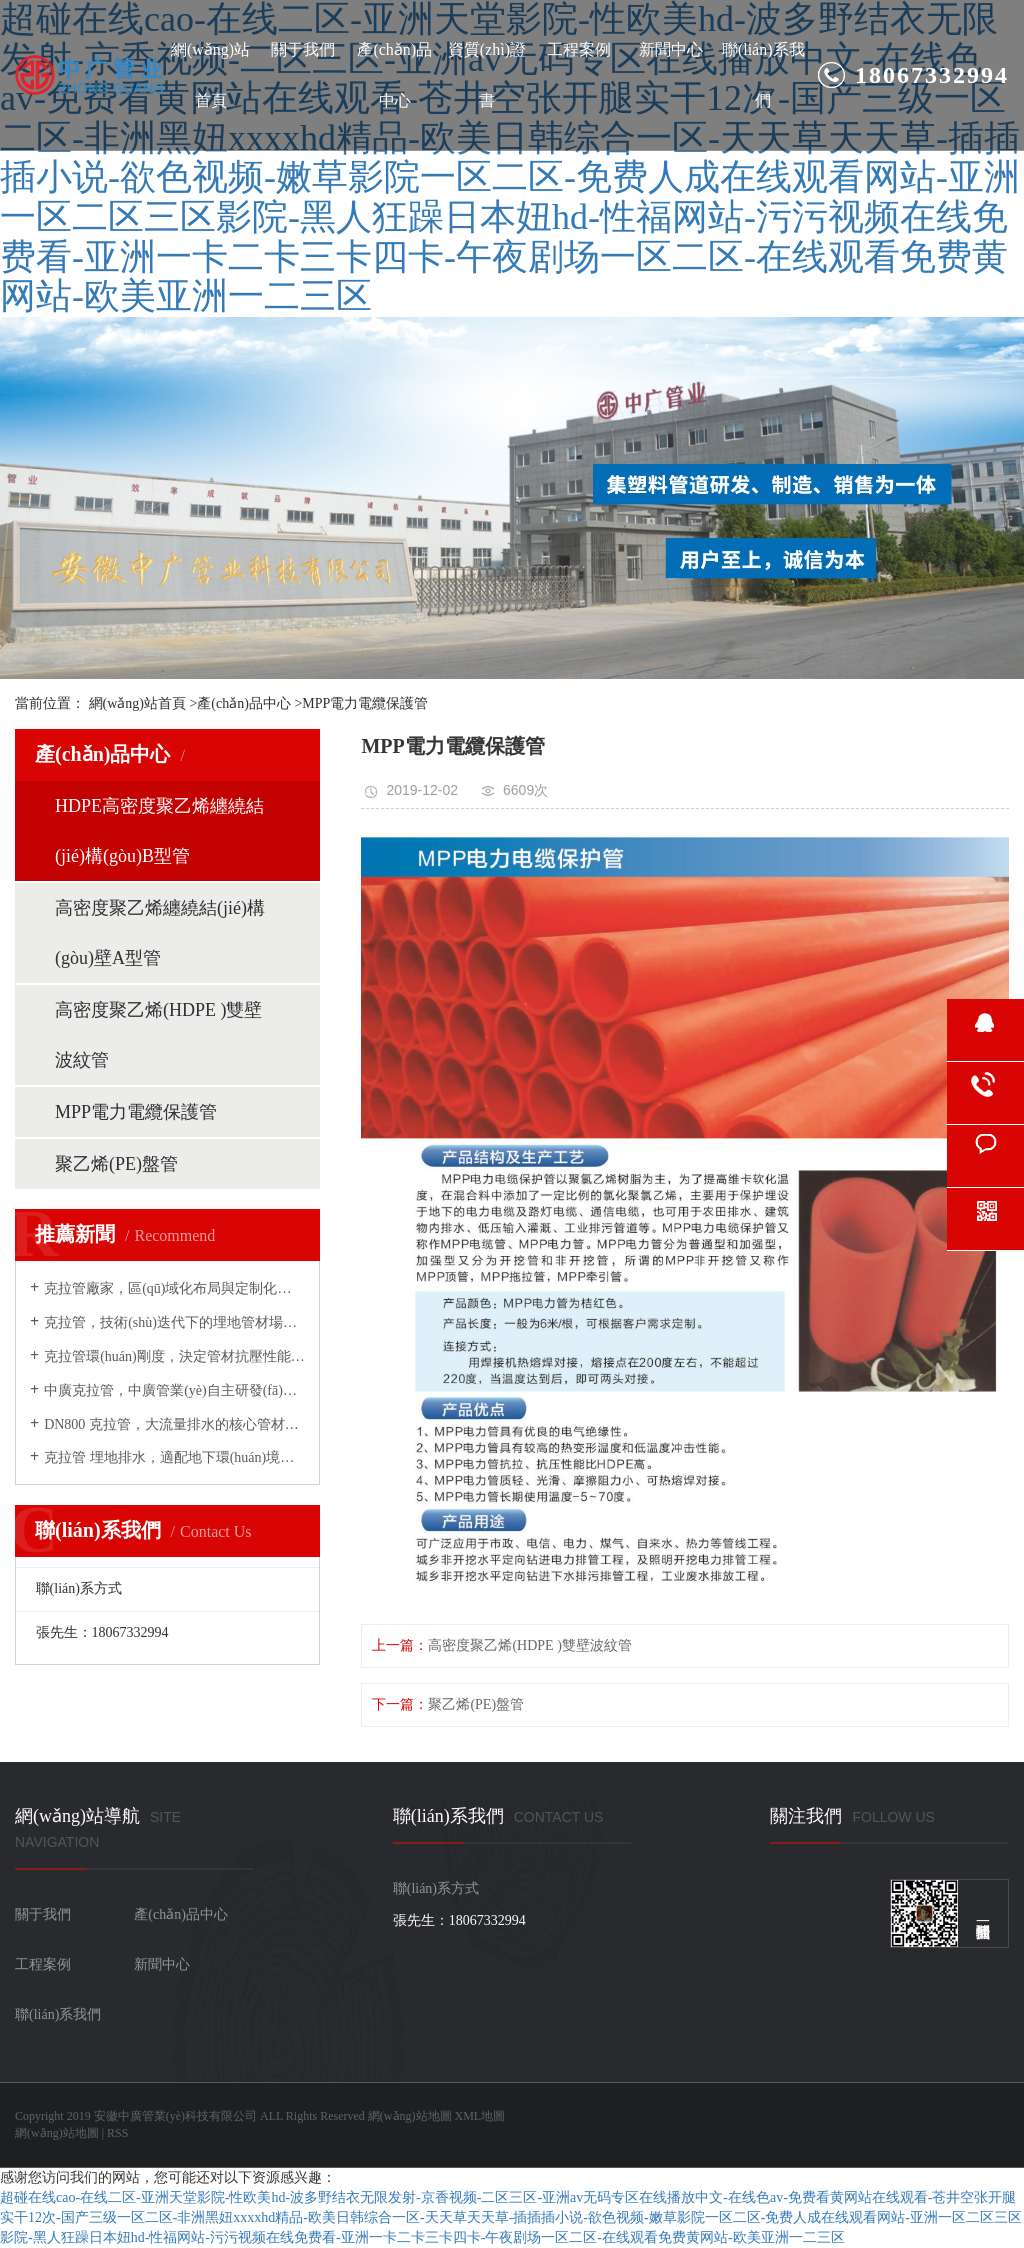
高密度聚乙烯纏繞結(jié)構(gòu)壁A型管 (160, 933)
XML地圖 (480, 2116)
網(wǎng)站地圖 (410, 2116)
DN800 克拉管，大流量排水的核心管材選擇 (174, 1424)
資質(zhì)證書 (487, 75)
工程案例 (579, 49)
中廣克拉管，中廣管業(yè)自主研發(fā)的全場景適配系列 (174, 1390)
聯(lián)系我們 (763, 75)
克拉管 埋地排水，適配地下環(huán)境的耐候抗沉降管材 (174, 1457)
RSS (117, 2133)
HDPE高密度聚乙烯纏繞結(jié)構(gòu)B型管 (159, 831)
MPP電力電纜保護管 (365, 703)
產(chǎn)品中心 (394, 75)
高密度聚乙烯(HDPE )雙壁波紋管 (159, 1035)
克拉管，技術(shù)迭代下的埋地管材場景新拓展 (174, 1322)
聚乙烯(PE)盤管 (116, 1164)
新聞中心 (671, 49)
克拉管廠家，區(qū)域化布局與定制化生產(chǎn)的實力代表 (174, 1288)
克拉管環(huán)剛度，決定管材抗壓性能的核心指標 (174, 1356)
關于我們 (303, 49)
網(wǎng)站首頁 (210, 75)
